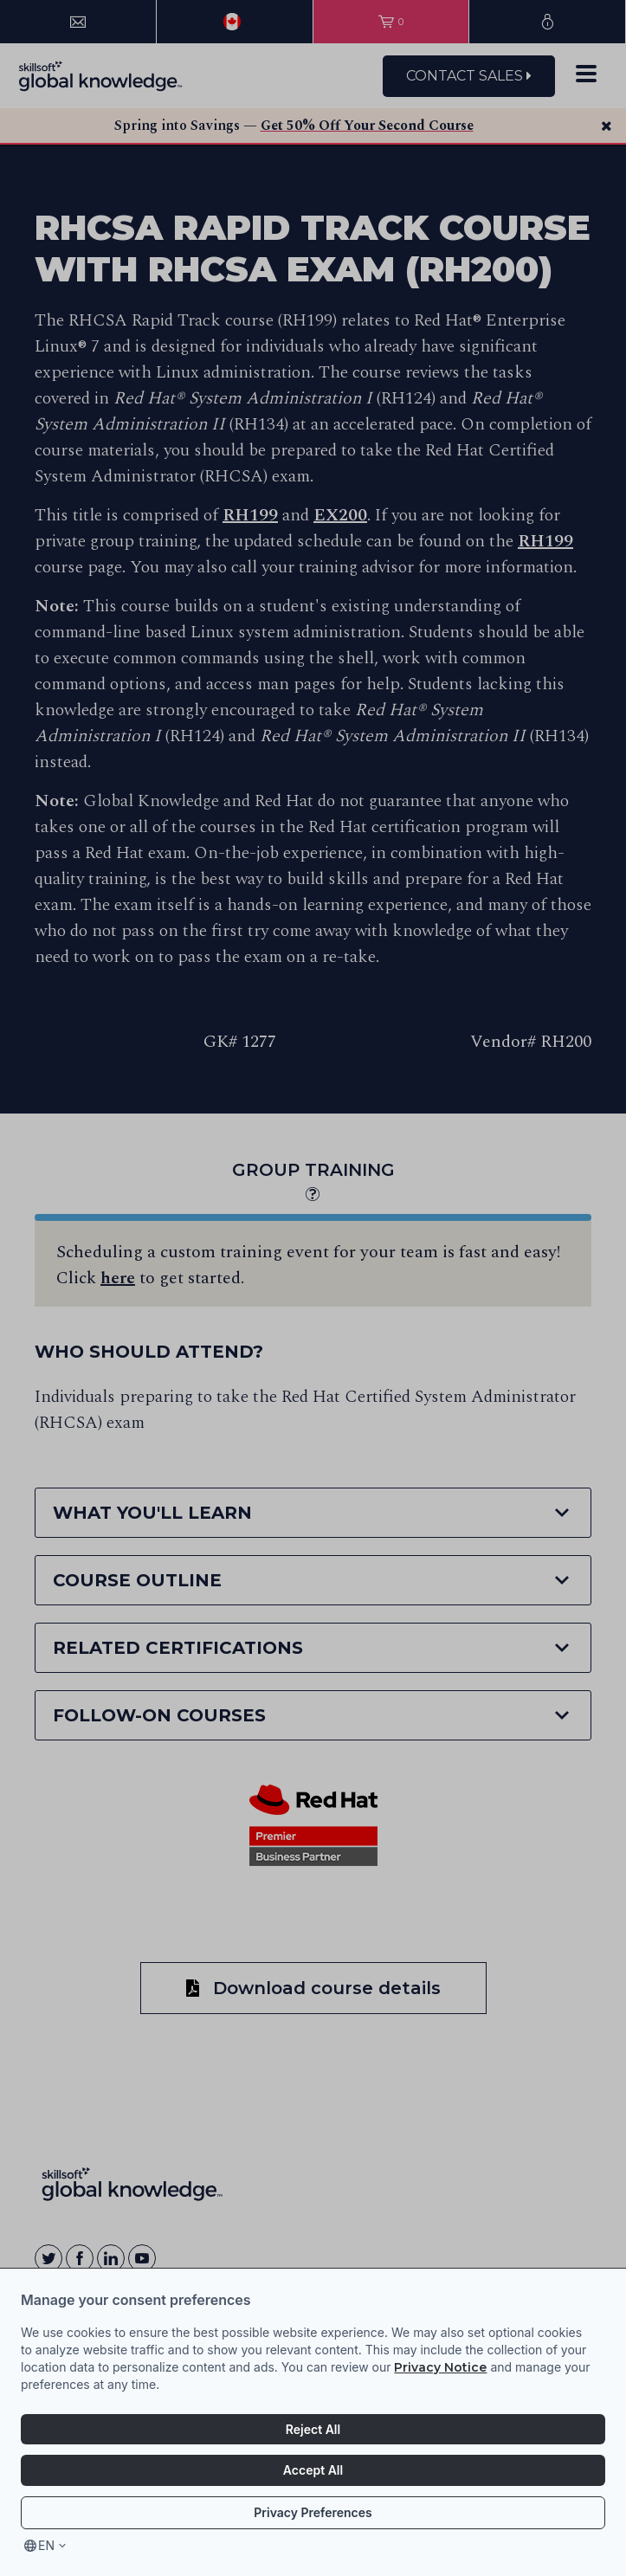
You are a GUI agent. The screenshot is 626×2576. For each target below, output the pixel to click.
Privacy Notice (440, 2367)
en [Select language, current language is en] (46, 2545)
